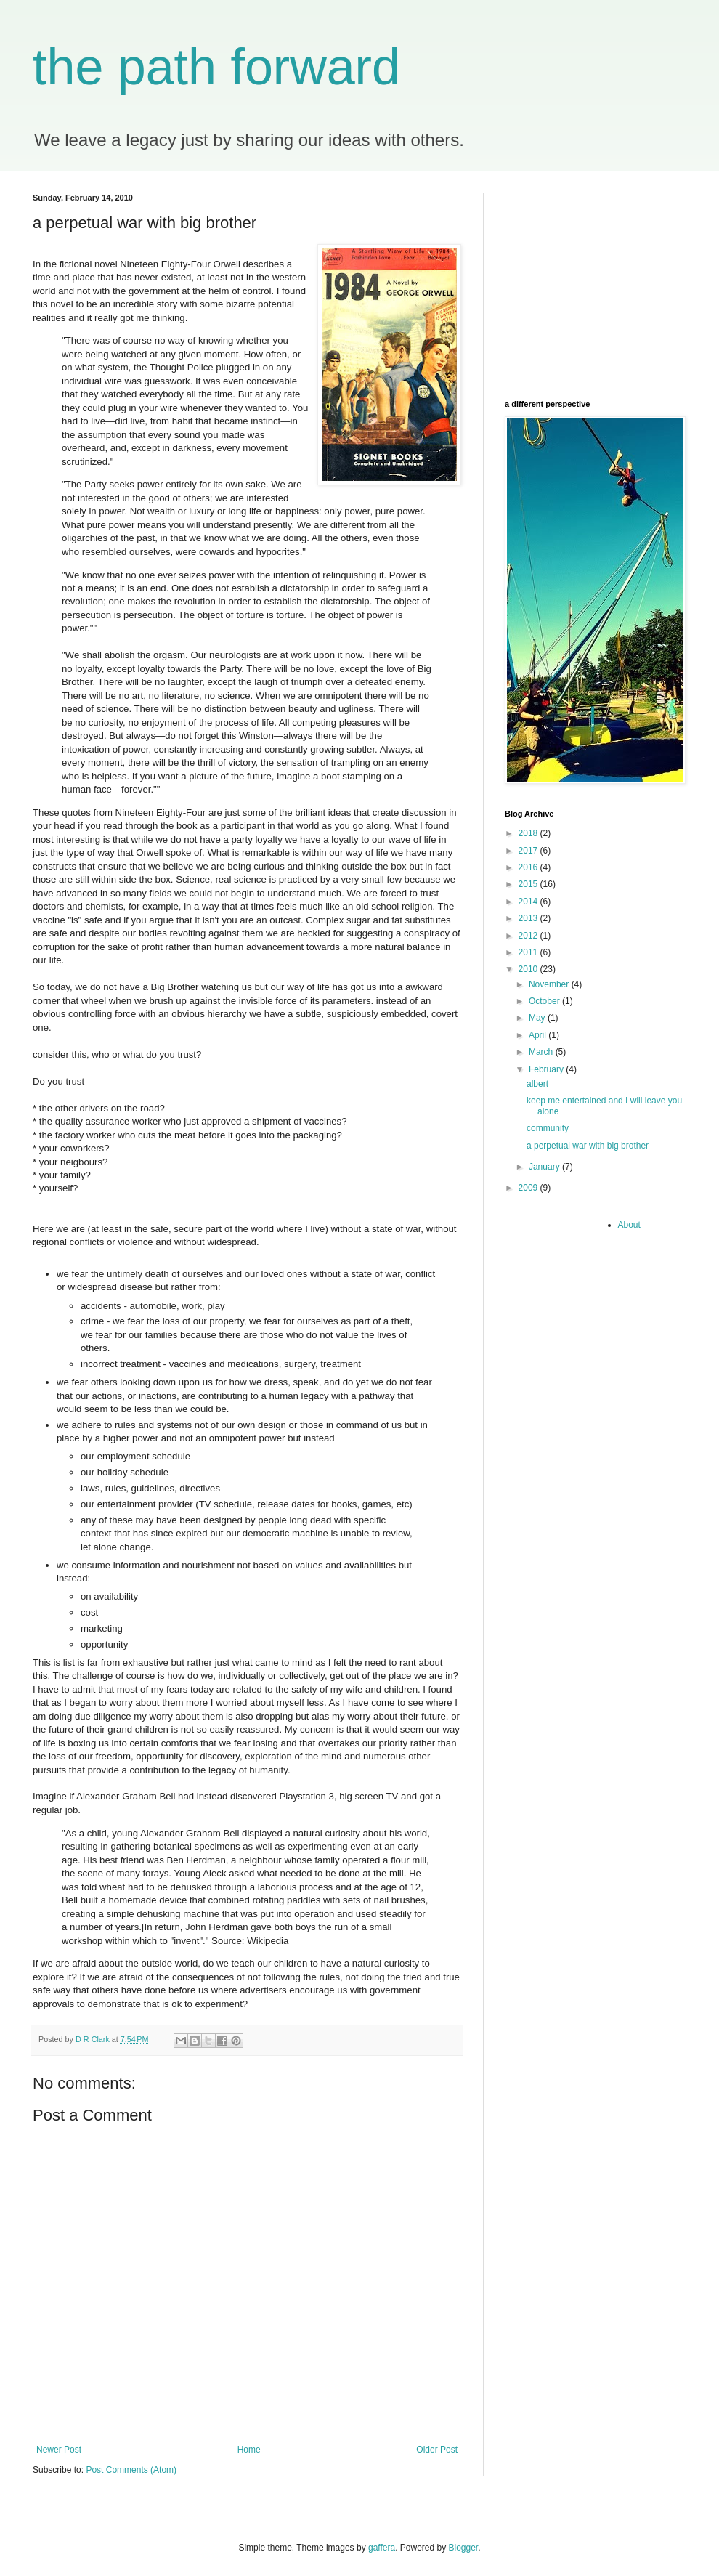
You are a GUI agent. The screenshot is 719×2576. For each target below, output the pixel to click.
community (548, 1128)
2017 (529, 851)
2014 (529, 901)
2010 (529, 969)
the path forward (216, 67)
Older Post (437, 2450)
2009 (529, 1188)
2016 (529, 867)
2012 (529, 936)
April (538, 1035)
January (545, 1167)
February (547, 1069)
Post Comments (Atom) (131, 2470)
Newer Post (58, 2450)
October (545, 1001)
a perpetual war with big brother (588, 1146)
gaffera (381, 2548)
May (538, 1018)
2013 (529, 918)
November (550, 984)
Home (249, 2450)
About (629, 1225)
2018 (529, 833)
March (542, 1052)
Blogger (464, 2548)
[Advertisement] (595, 284)
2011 (529, 952)
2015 (529, 884)
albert (537, 1084)
